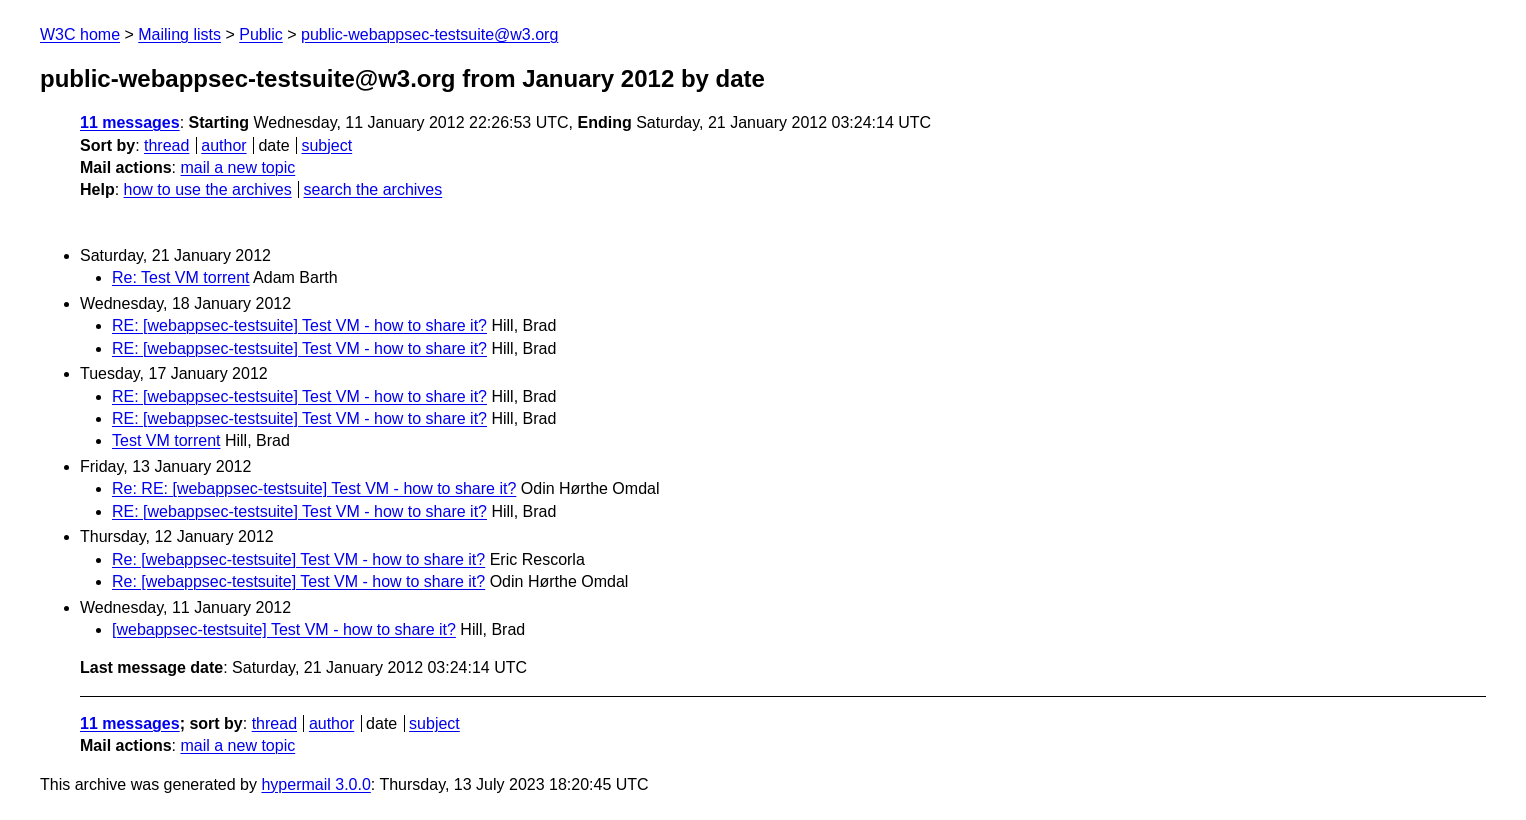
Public (261, 34)
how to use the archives (208, 189)
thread (166, 145)
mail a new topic (237, 167)
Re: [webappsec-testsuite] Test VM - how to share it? (298, 559)
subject (326, 145)
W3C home (80, 34)
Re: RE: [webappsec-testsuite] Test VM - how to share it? (314, 488)
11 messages (130, 122)
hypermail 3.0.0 (315, 784)
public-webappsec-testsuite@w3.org (429, 34)
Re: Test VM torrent (181, 277)
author (223, 145)
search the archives (373, 189)
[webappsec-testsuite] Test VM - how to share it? (284, 629)
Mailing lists (179, 34)
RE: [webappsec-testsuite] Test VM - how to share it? (299, 325)
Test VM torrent (166, 440)
